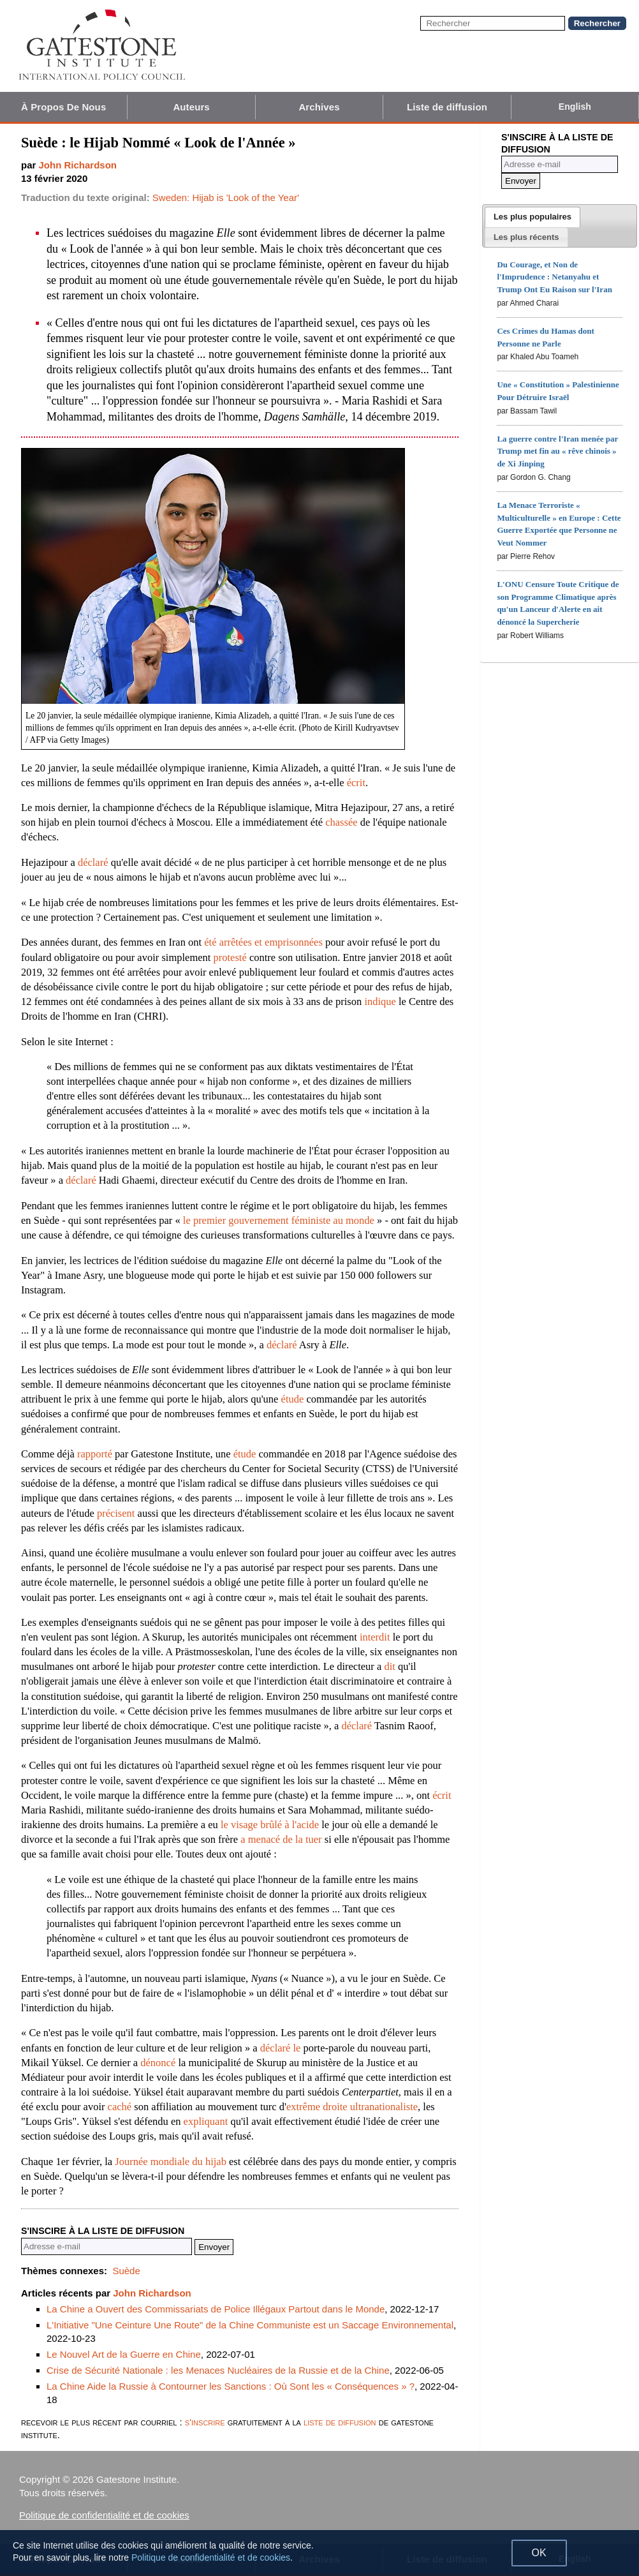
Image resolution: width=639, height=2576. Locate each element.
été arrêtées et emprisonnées (263, 942)
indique (380, 1001)
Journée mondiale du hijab (170, 2161)
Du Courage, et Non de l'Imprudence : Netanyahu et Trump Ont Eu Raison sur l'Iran (554, 277)
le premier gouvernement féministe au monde (278, 1220)
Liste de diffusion (447, 106)
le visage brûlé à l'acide (270, 1825)
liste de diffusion (340, 2421)
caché (120, 2107)
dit (389, 1666)
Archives (318, 106)
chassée (341, 822)
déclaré (93, 862)
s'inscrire (205, 2421)
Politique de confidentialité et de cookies (104, 2515)
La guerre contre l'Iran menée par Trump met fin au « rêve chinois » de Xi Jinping (557, 451)
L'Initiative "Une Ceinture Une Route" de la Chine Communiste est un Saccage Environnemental (250, 2324)
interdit (375, 1637)
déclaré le (280, 2048)
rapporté (94, 1454)
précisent (116, 1513)
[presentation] (532, 217)
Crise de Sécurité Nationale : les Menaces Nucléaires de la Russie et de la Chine (218, 2370)
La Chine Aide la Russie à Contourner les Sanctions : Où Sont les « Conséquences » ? (231, 2386)
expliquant (206, 2121)
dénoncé (157, 2063)
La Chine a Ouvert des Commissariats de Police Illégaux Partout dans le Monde (216, 2309)
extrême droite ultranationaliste (352, 2107)
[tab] (532, 217)
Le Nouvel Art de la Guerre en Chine (124, 2354)
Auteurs (191, 106)
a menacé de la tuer (280, 1839)
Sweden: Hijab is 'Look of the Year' (225, 197)
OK (539, 2552)
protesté (230, 957)
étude (292, 1399)
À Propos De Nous (63, 106)
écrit (356, 783)
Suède (126, 2270)
